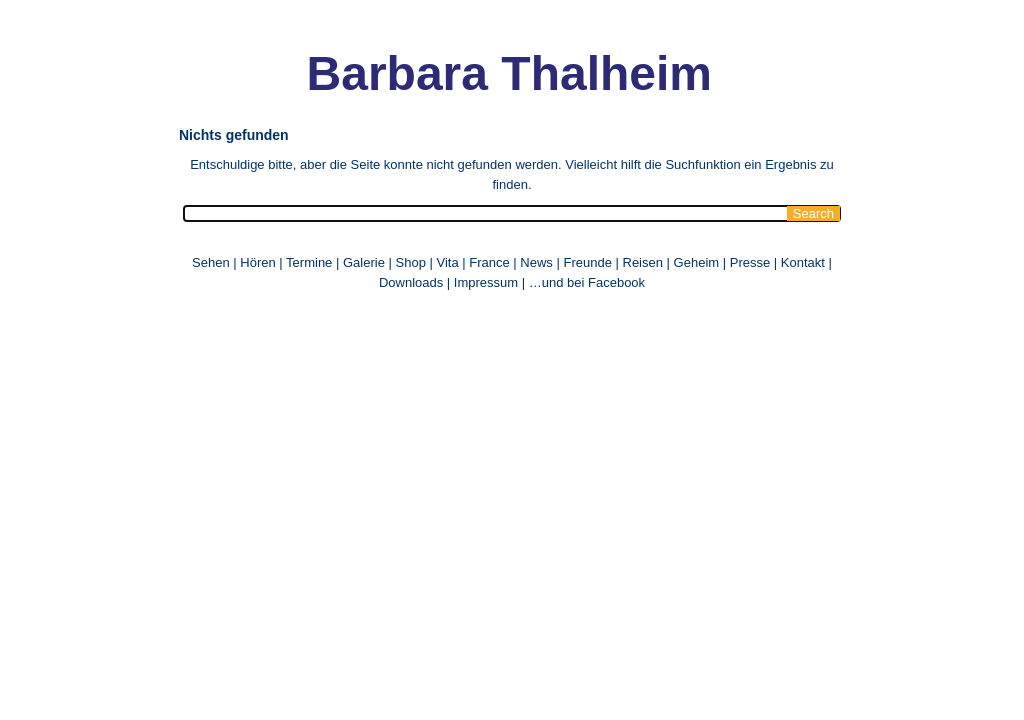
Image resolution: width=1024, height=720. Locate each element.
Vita (447, 262)
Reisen (643, 262)
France (489, 262)
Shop (411, 262)
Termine (311, 262)
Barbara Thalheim (509, 73)
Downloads (411, 282)
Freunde (587, 262)
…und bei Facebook (587, 282)
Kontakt (803, 262)
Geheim (698, 262)
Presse (750, 262)
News (536, 262)
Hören (257, 262)
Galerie (364, 262)
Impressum (486, 282)
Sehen (211, 262)
